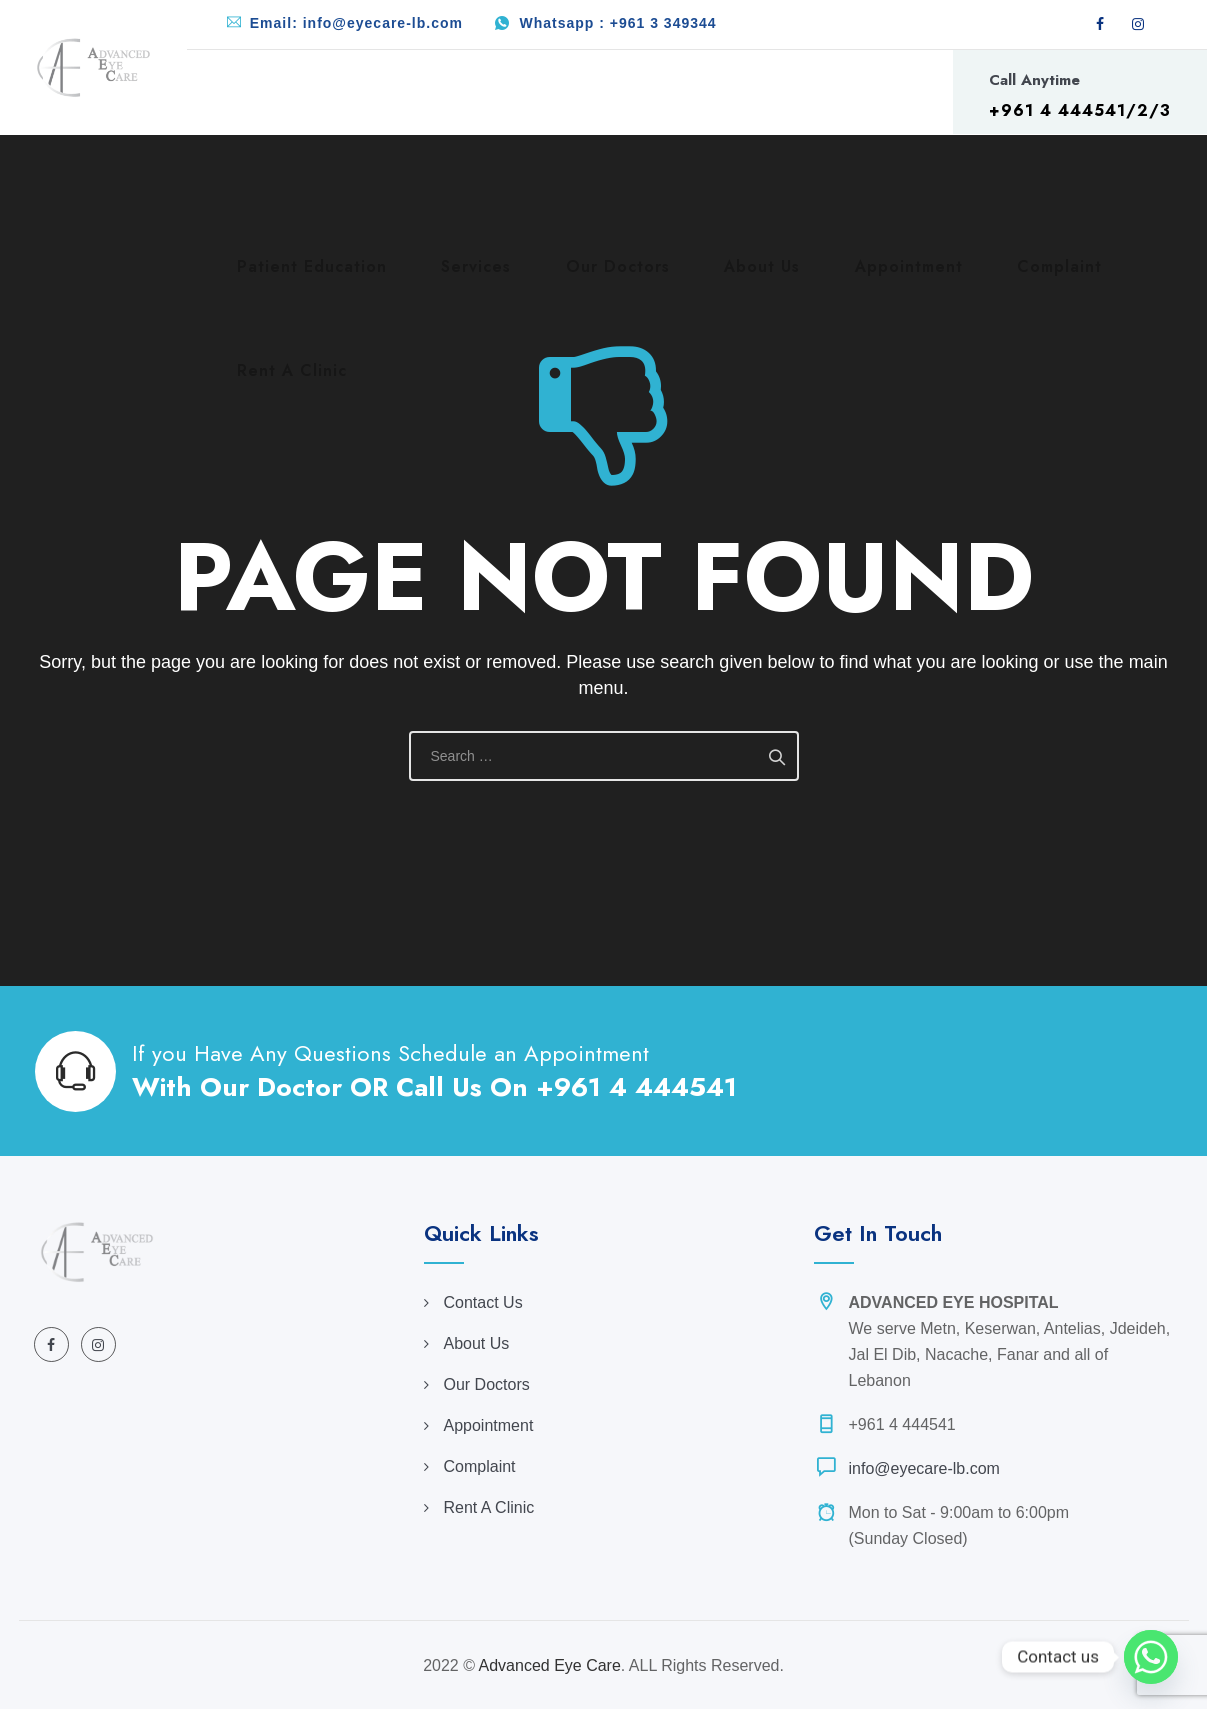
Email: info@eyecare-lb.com (356, 23)
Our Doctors (487, 1384)
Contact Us (483, 1302)
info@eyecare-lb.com (924, 1468)
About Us (477, 1343)
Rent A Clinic (489, 1507)
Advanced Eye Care (550, 1665)
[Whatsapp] (1151, 1657)
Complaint (480, 1466)
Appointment (489, 1425)
